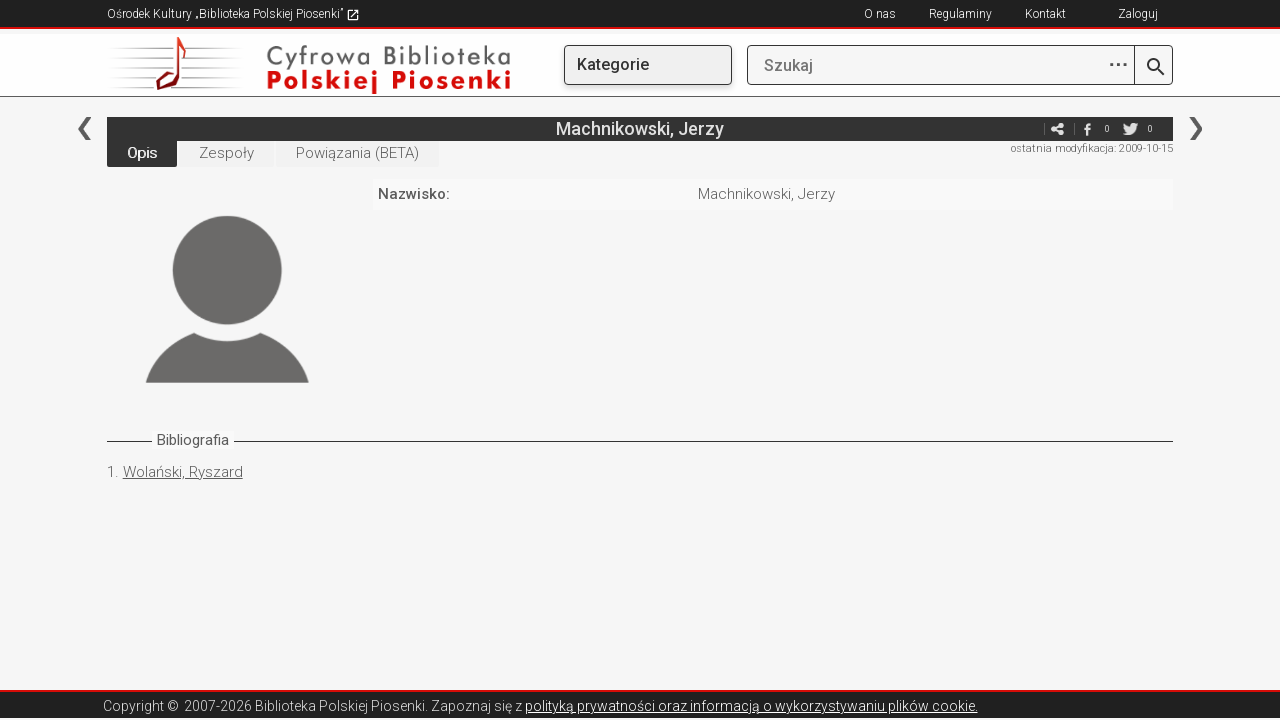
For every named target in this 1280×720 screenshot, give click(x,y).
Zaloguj (1138, 14)
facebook (1087, 128)
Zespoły (226, 153)
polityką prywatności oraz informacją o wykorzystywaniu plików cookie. (751, 706)
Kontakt (1045, 14)
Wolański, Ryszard (183, 472)
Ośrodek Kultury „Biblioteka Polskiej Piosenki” (233, 14)
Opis (142, 153)
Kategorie (613, 64)
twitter (1130, 128)
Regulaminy (960, 14)
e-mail (1027, 128)
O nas (880, 14)
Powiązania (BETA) (357, 153)
